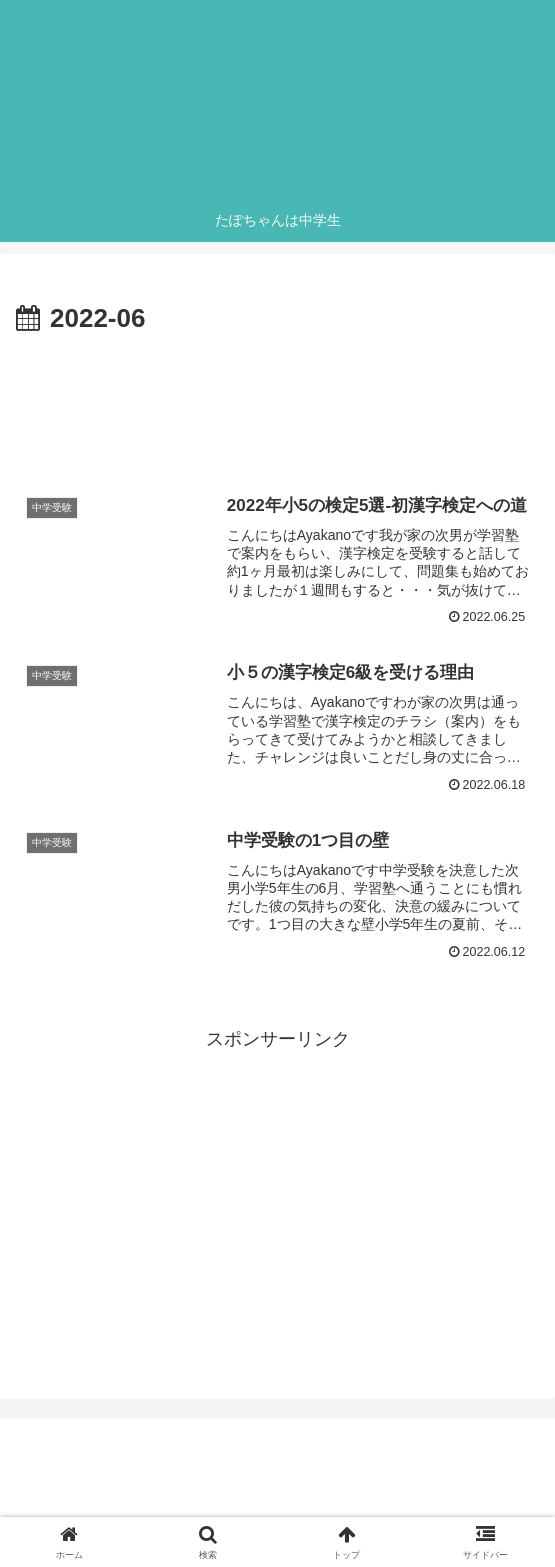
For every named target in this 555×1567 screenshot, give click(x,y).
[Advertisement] (277, 402)
